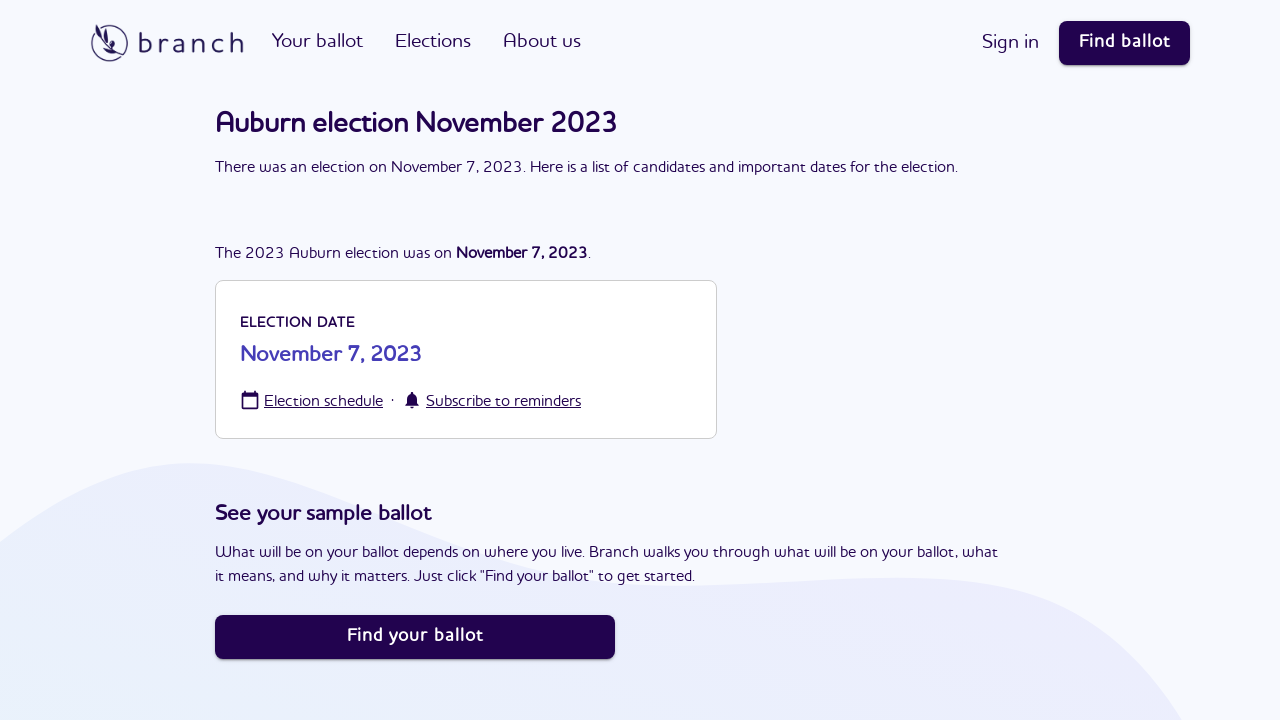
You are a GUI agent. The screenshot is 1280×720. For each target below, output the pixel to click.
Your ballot (317, 42)
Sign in (1010, 43)
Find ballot (1124, 42)
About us (542, 42)
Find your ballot (415, 636)
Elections (433, 42)
